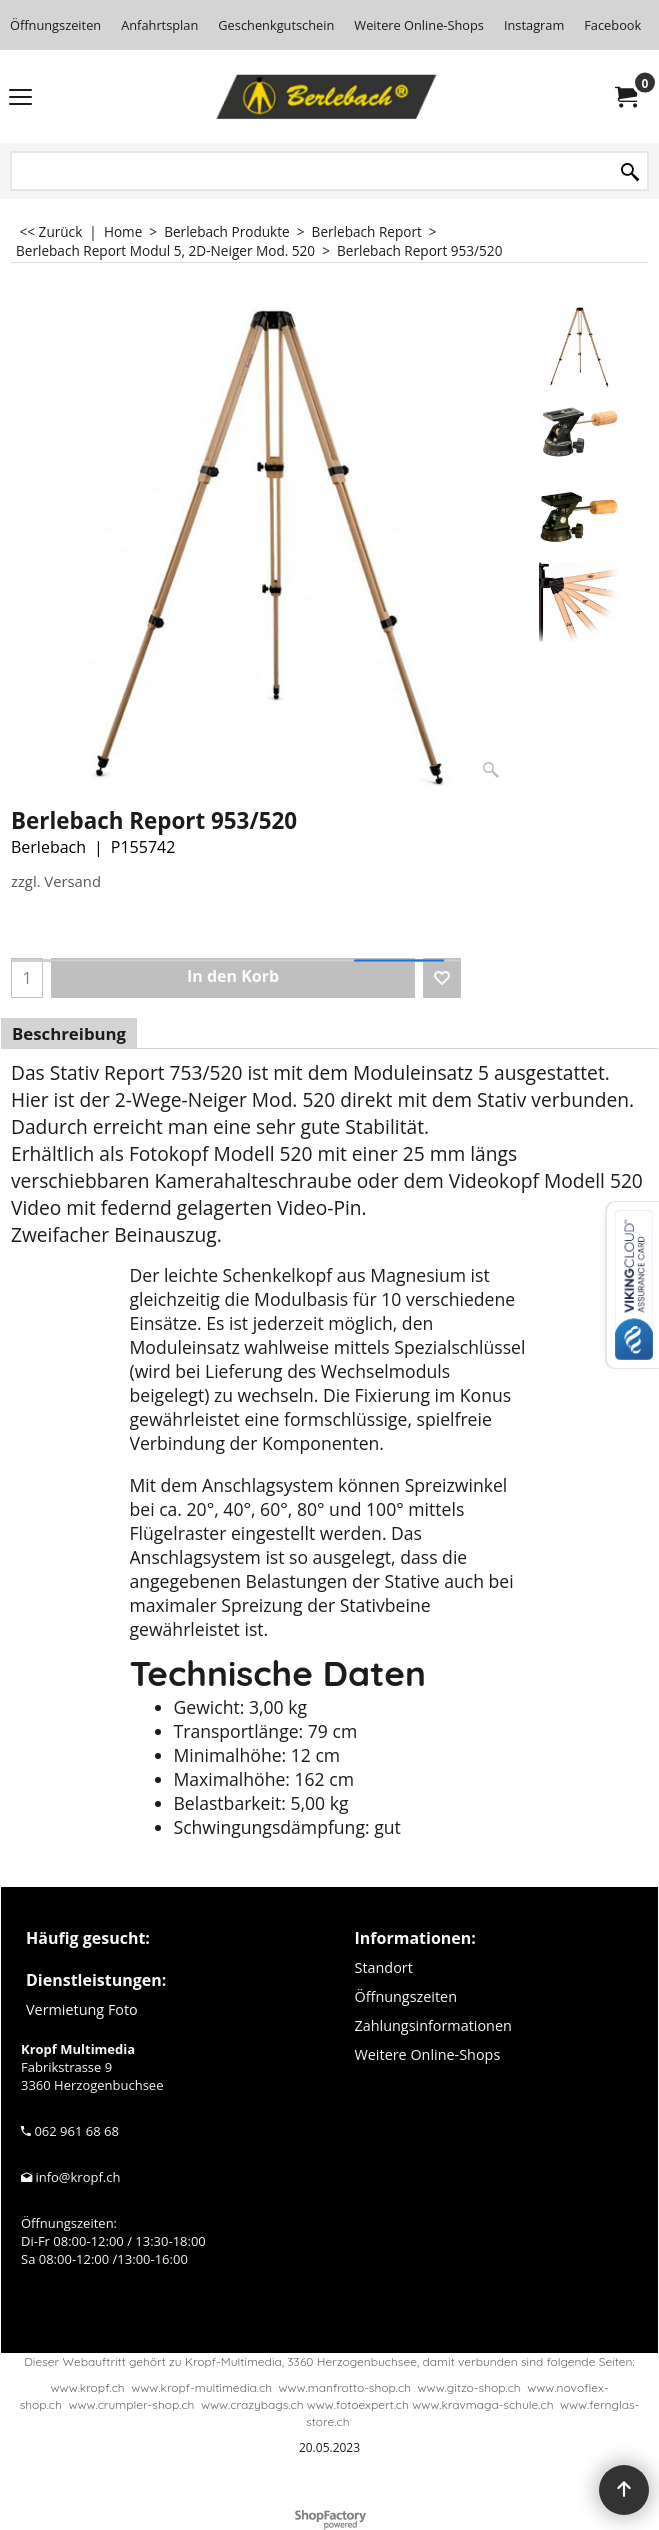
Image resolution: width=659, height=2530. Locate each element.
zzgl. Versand (56, 881)
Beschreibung (69, 1033)
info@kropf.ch (77, 2177)
